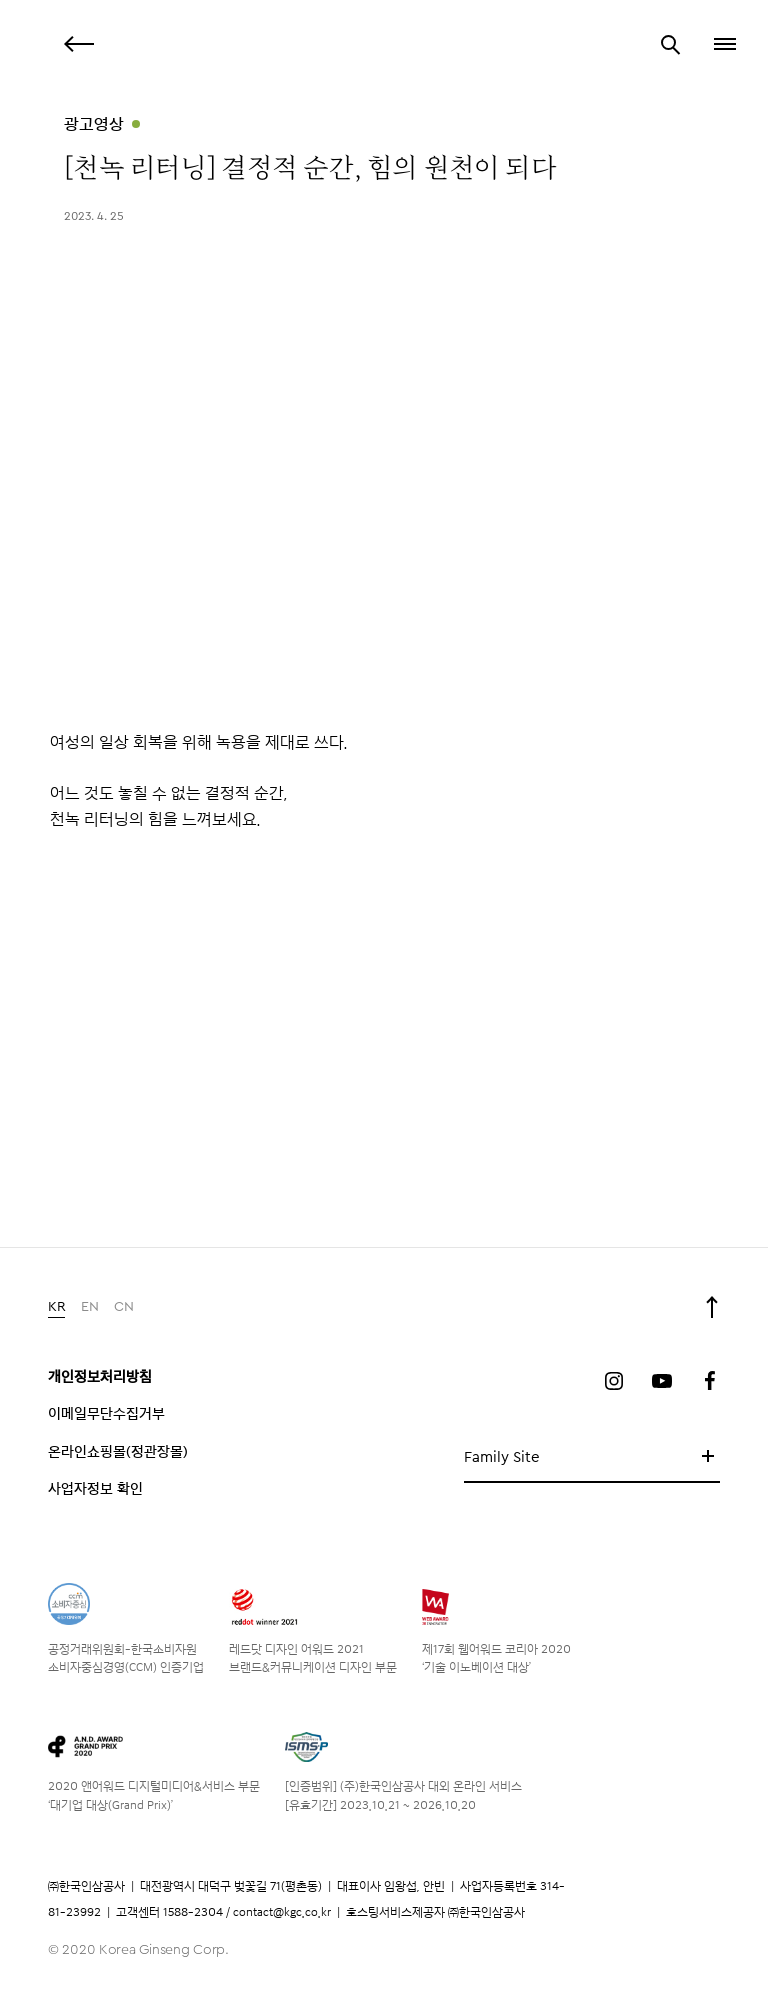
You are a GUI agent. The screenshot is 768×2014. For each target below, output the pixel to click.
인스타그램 (614, 1381)
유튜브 (662, 1381)
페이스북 (710, 1381)
